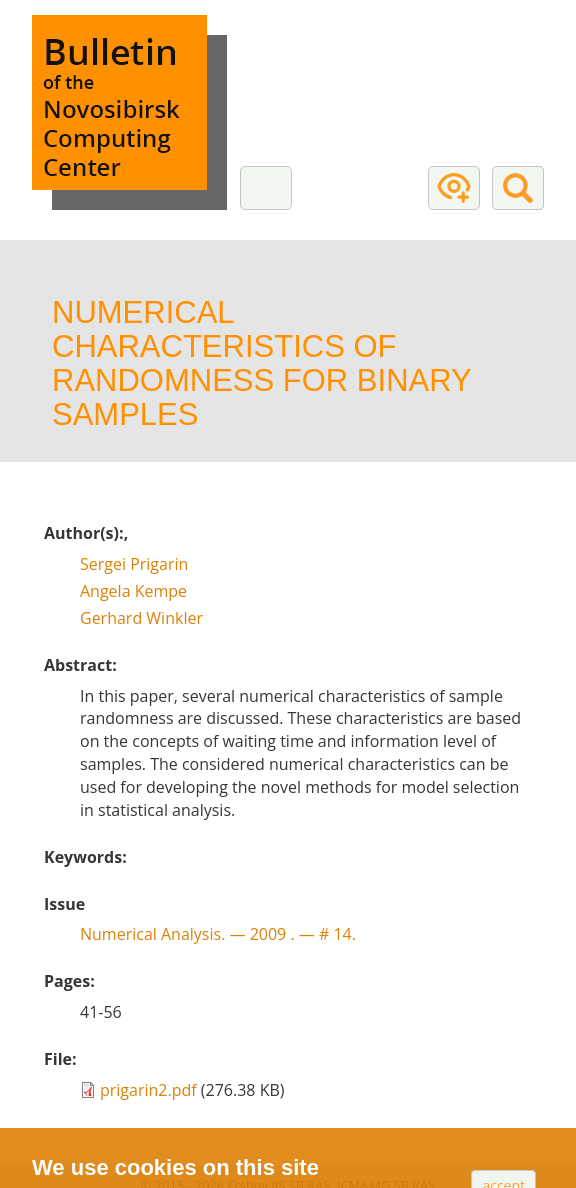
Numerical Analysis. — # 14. (218, 934)
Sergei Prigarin (134, 564)
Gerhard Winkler (141, 618)
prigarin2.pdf (148, 1090)
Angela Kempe (133, 591)
